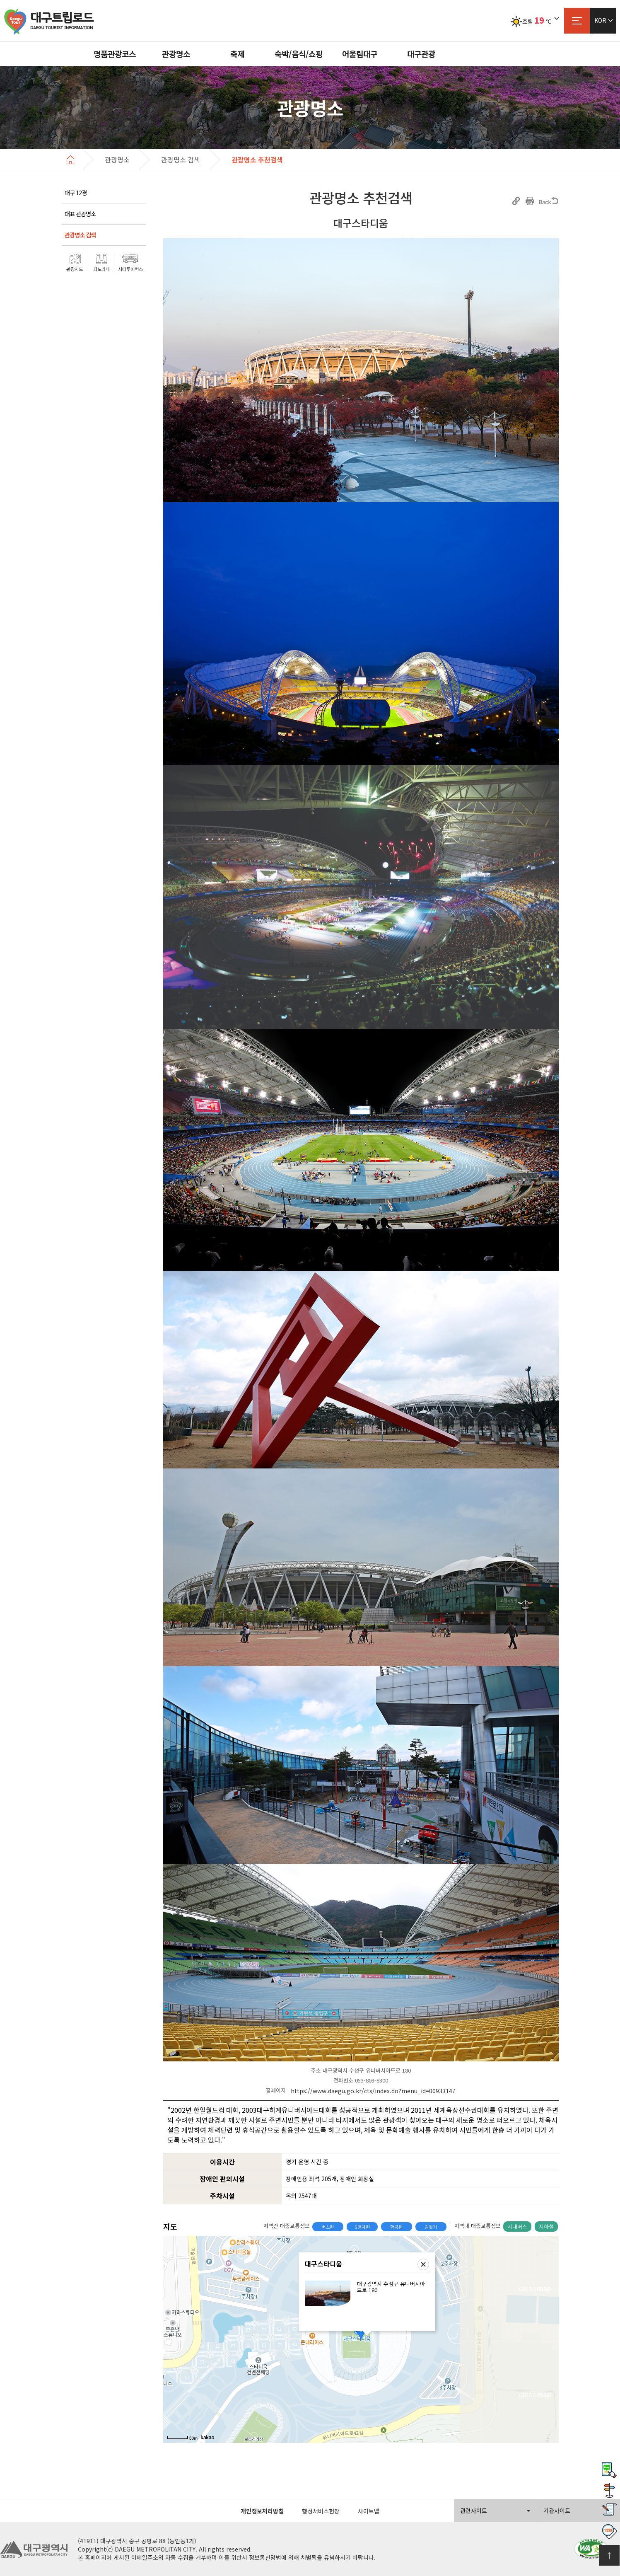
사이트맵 (577, 21)
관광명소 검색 (80, 234)
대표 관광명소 (80, 213)
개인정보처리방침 (262, 2511)
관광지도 (74, 269)
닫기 (423, 2264)
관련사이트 (473, 2510)
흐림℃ (530, 21)
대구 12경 (76, 192)
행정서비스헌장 (321, 2511)
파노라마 (101, 269)
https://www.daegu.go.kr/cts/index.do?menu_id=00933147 (373, 2091)
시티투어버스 (130, 269)
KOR (600, 20)
